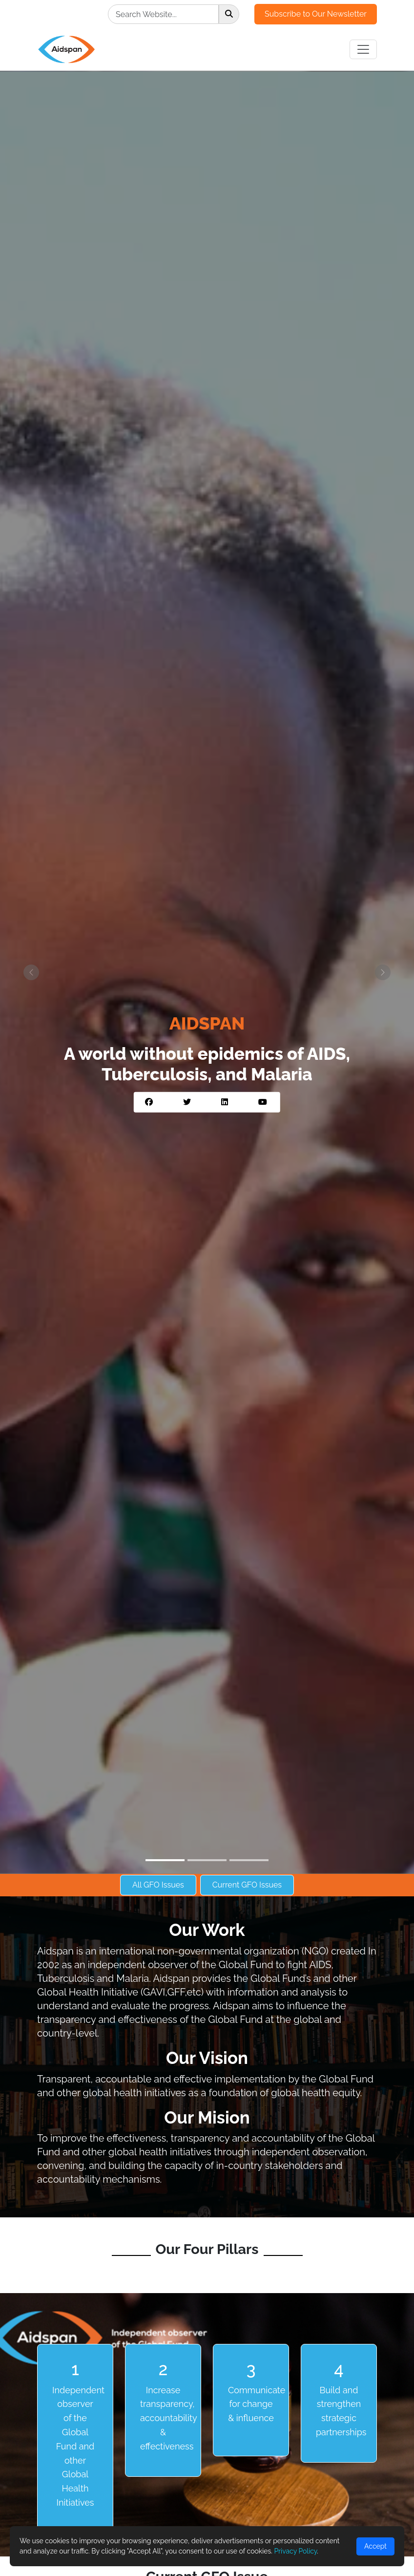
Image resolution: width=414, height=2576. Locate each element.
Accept (375, 2546)
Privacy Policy (295, 2551)
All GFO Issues (158, 1884)
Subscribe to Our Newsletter (316, 14)
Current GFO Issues (247, 1884)
